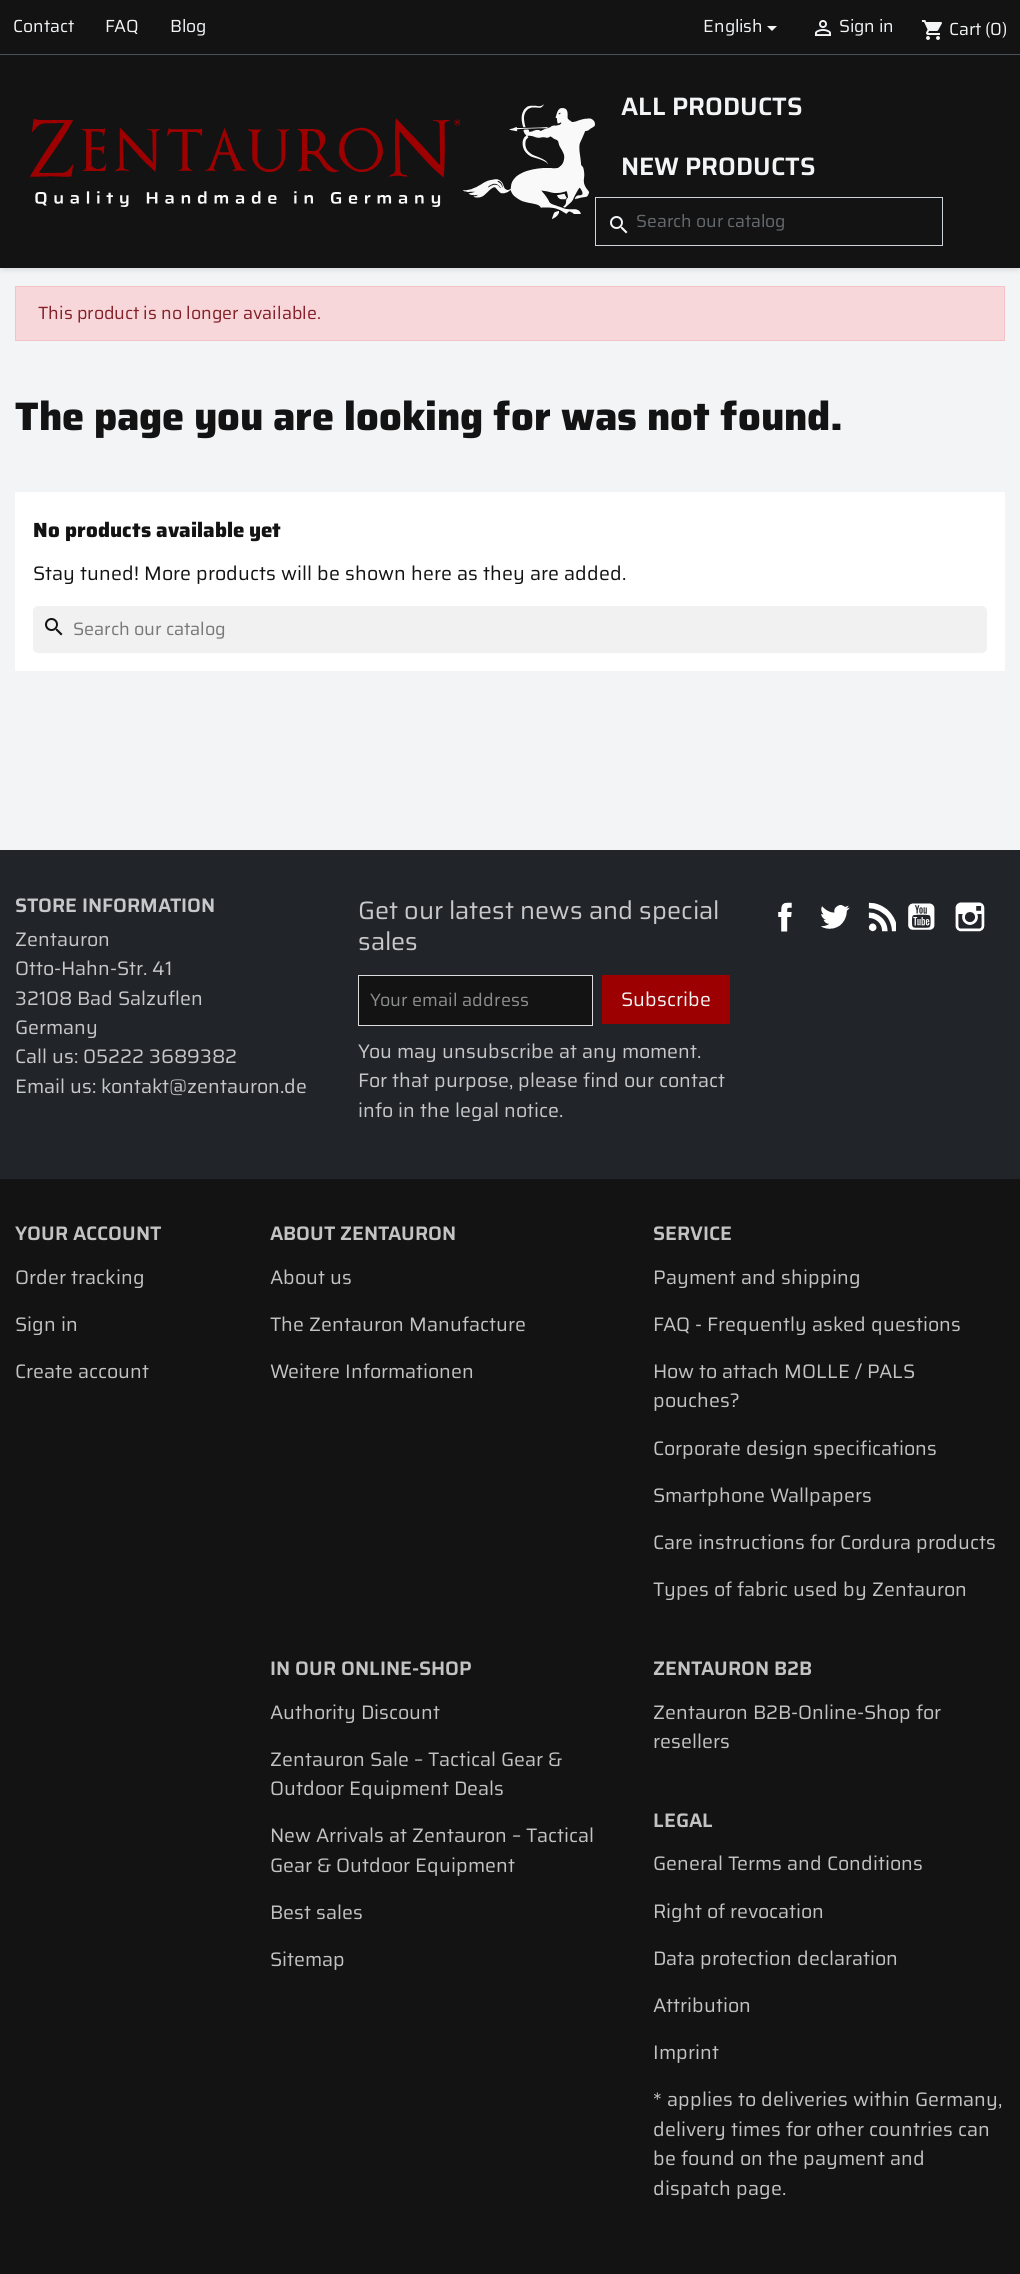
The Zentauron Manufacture (398, 1324)
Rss (879, 919)
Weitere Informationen (372, 1371)
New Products (718, 166)
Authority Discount (355, 1712)
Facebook (787, 919)
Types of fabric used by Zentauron (810, 1589)
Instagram (972, 919)
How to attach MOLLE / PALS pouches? (784, 1386)
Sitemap (307, 1959)
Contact (43, 26)
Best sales (316, 1912)
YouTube (923, 919)
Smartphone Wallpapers (762, 1495)
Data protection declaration (775, 1958)
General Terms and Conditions (788, 1863)
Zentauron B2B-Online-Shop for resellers (797, 1727)
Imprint (686, 2052)
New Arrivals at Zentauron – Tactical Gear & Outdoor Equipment (432, 1850)
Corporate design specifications (795, 1448)
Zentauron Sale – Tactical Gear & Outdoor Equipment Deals (416, 1774)
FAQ (122, 26)
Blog (188, 26)
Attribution (702, 2005)
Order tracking (80, 1277)
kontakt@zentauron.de (204, 1086)
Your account (88, 1233)
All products (712, 106)
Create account (82, 1371)
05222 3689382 (160, 1056)
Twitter (836, 919)
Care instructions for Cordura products (824, 1542)
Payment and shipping (757, 1277)
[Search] (769, 221)
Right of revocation (738, 1911)
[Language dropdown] (743, 26)
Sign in (46, 1324)
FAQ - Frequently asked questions (807, 1324)
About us (311, 1277)
